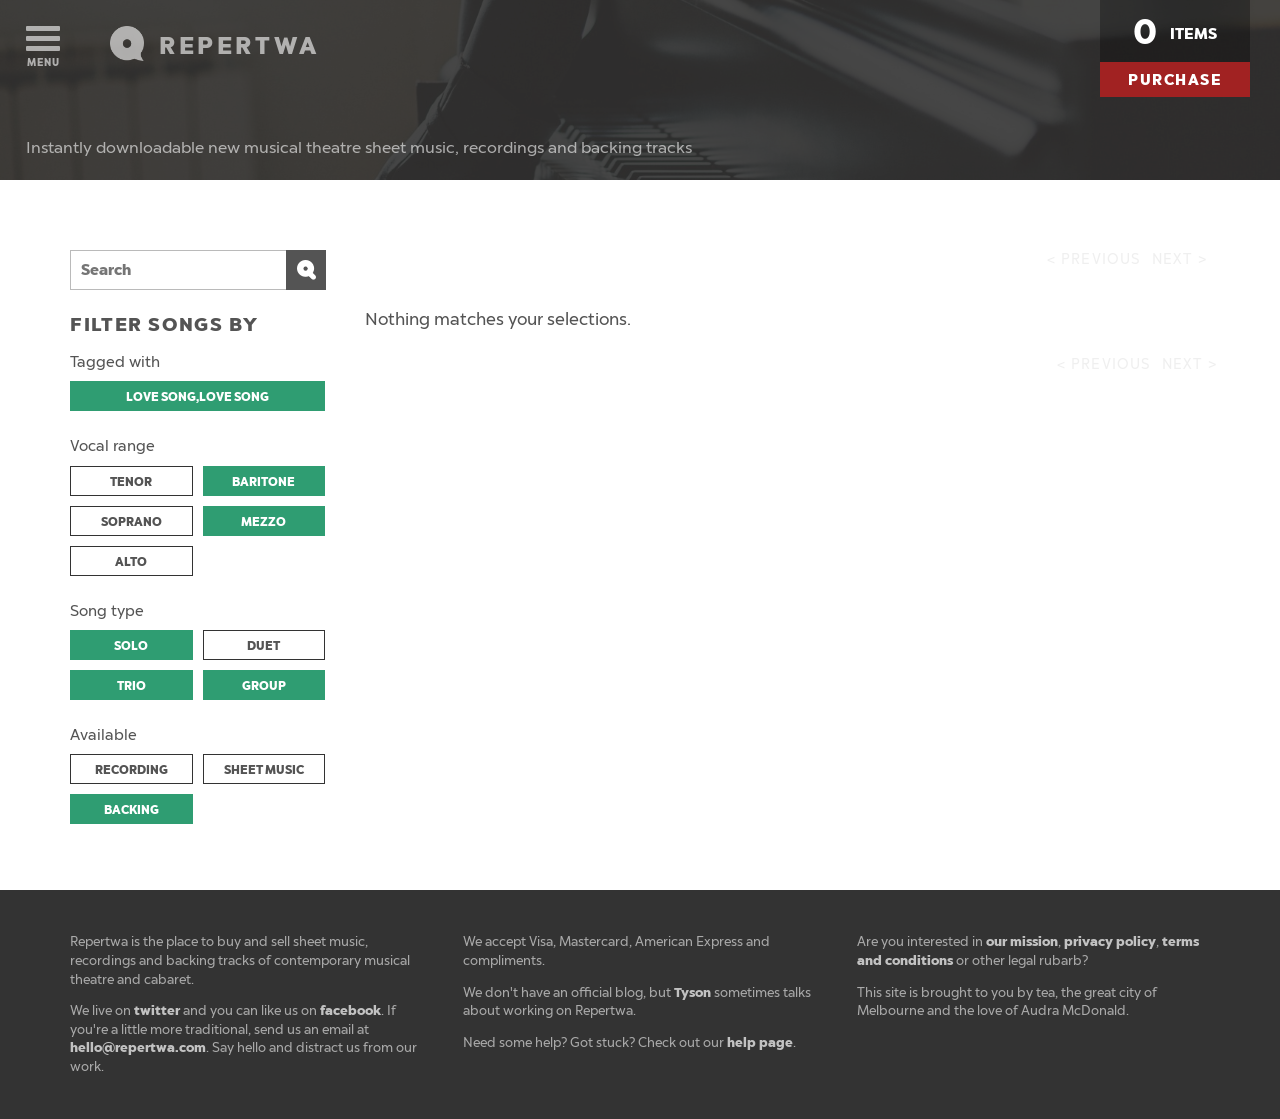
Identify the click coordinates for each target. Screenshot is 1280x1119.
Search (306, 270)
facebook (350, 1010)
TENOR (131, 482)
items (1175, 32)
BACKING (131, 810)
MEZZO (263, 522)
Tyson (692, 992)
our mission (1022, 941)
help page (760, 1042)
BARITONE (263, 482)
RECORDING (131, 770)
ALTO (131, 562)
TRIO (131, 686)
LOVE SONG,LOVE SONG (197, 397)
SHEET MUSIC (264, 770)
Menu (43, 47)
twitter (157, 1010)
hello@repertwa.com (138, 1047)
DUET (263, 646)
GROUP (264, 686)
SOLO (131, 646)
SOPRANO (131, 522)
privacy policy (1110, 941)
